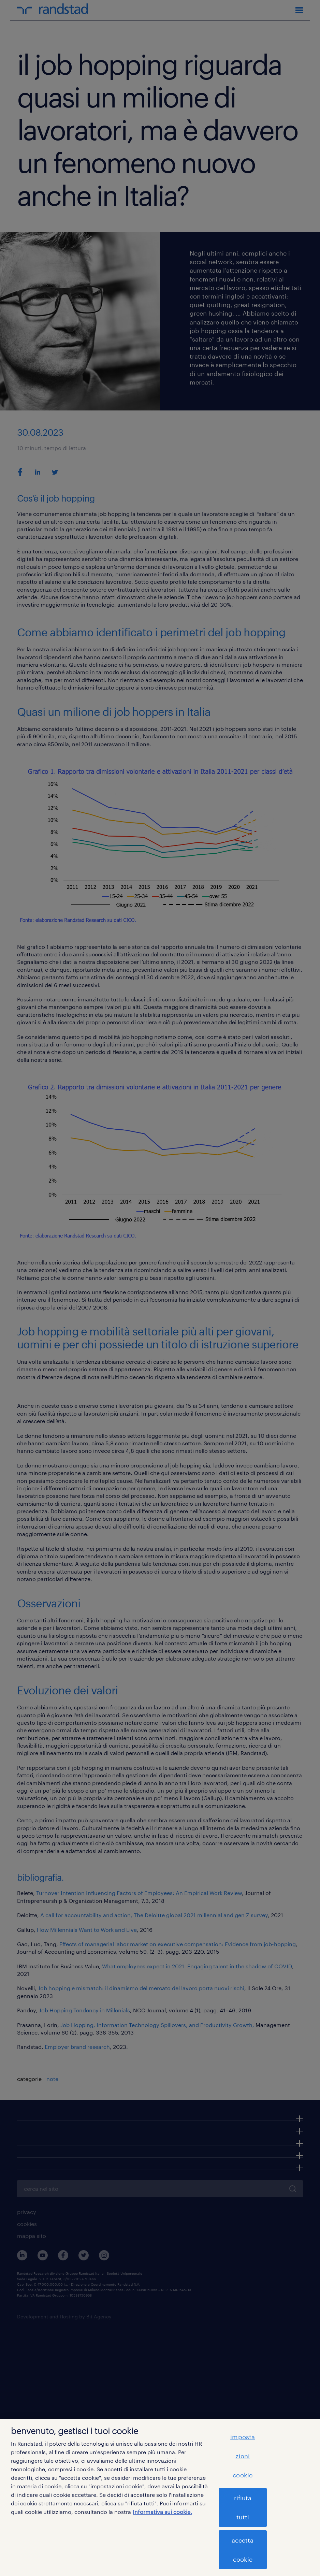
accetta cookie (242, 2549)
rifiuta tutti (242, 2507)
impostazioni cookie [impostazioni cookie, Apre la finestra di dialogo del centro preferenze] (242, 2456)
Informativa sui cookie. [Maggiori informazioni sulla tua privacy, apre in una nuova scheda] (162, 2511)
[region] (160, 2497)
